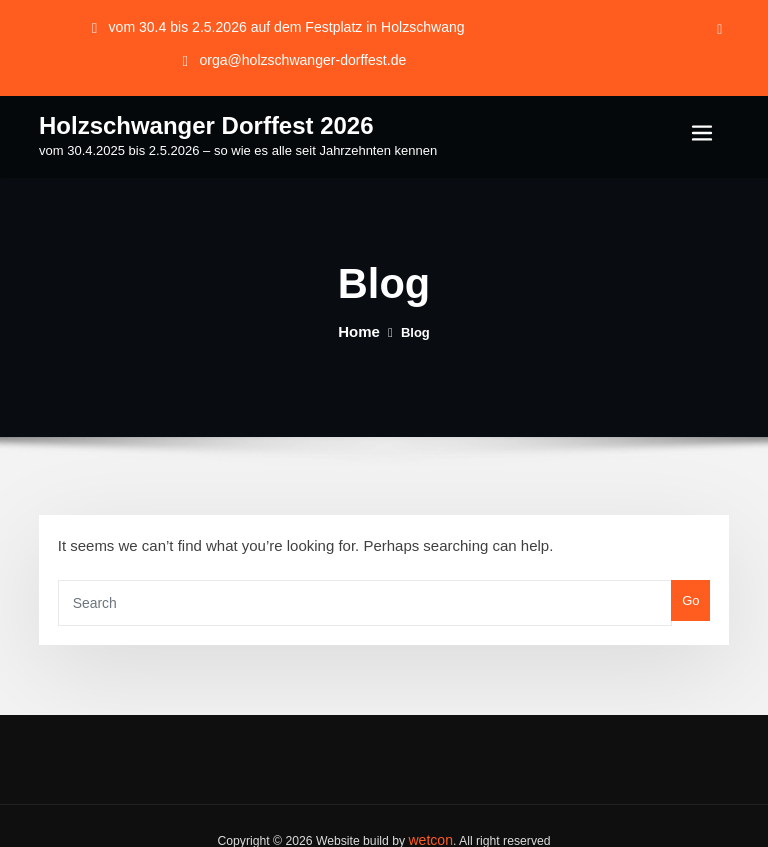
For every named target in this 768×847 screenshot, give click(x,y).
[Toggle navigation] (702, 128)
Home (359, 325)
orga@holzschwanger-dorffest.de (303, 57)
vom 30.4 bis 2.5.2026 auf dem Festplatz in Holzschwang (286, 26)
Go (693, 586)
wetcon (430, 813)
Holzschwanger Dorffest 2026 (184, 119)
